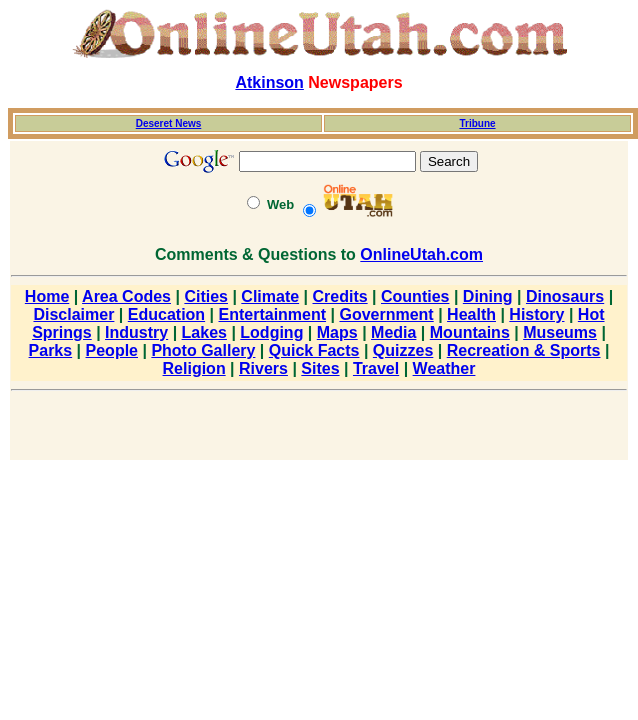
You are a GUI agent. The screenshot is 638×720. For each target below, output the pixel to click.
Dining (488, 296)
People (112, 350)
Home (47, 296)
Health (471, 314)
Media (393, 332)
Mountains (470, 332)
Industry (136, 332)
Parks (51, 350)
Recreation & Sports (524, 350)
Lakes (204, 332)
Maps (337, 332)
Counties (415, 296)
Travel (376, 368)
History (536, 314)
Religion (194, 368)
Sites (320, 368)
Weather (444, 368)
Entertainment (273, 314)
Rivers (263, 368)
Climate (270, 296)
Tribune (477, 123)
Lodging (271, 332)
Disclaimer (73, 314)
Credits (340, 296)
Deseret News (169, 123)
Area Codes (126, 296)
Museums (560, 332)
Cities (206, 296)
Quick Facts (314, 350)
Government (386, 314)
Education (166, 314)
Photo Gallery (203, 350)
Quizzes (403, 350)
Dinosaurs (565, 296)
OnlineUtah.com (421, 254)
